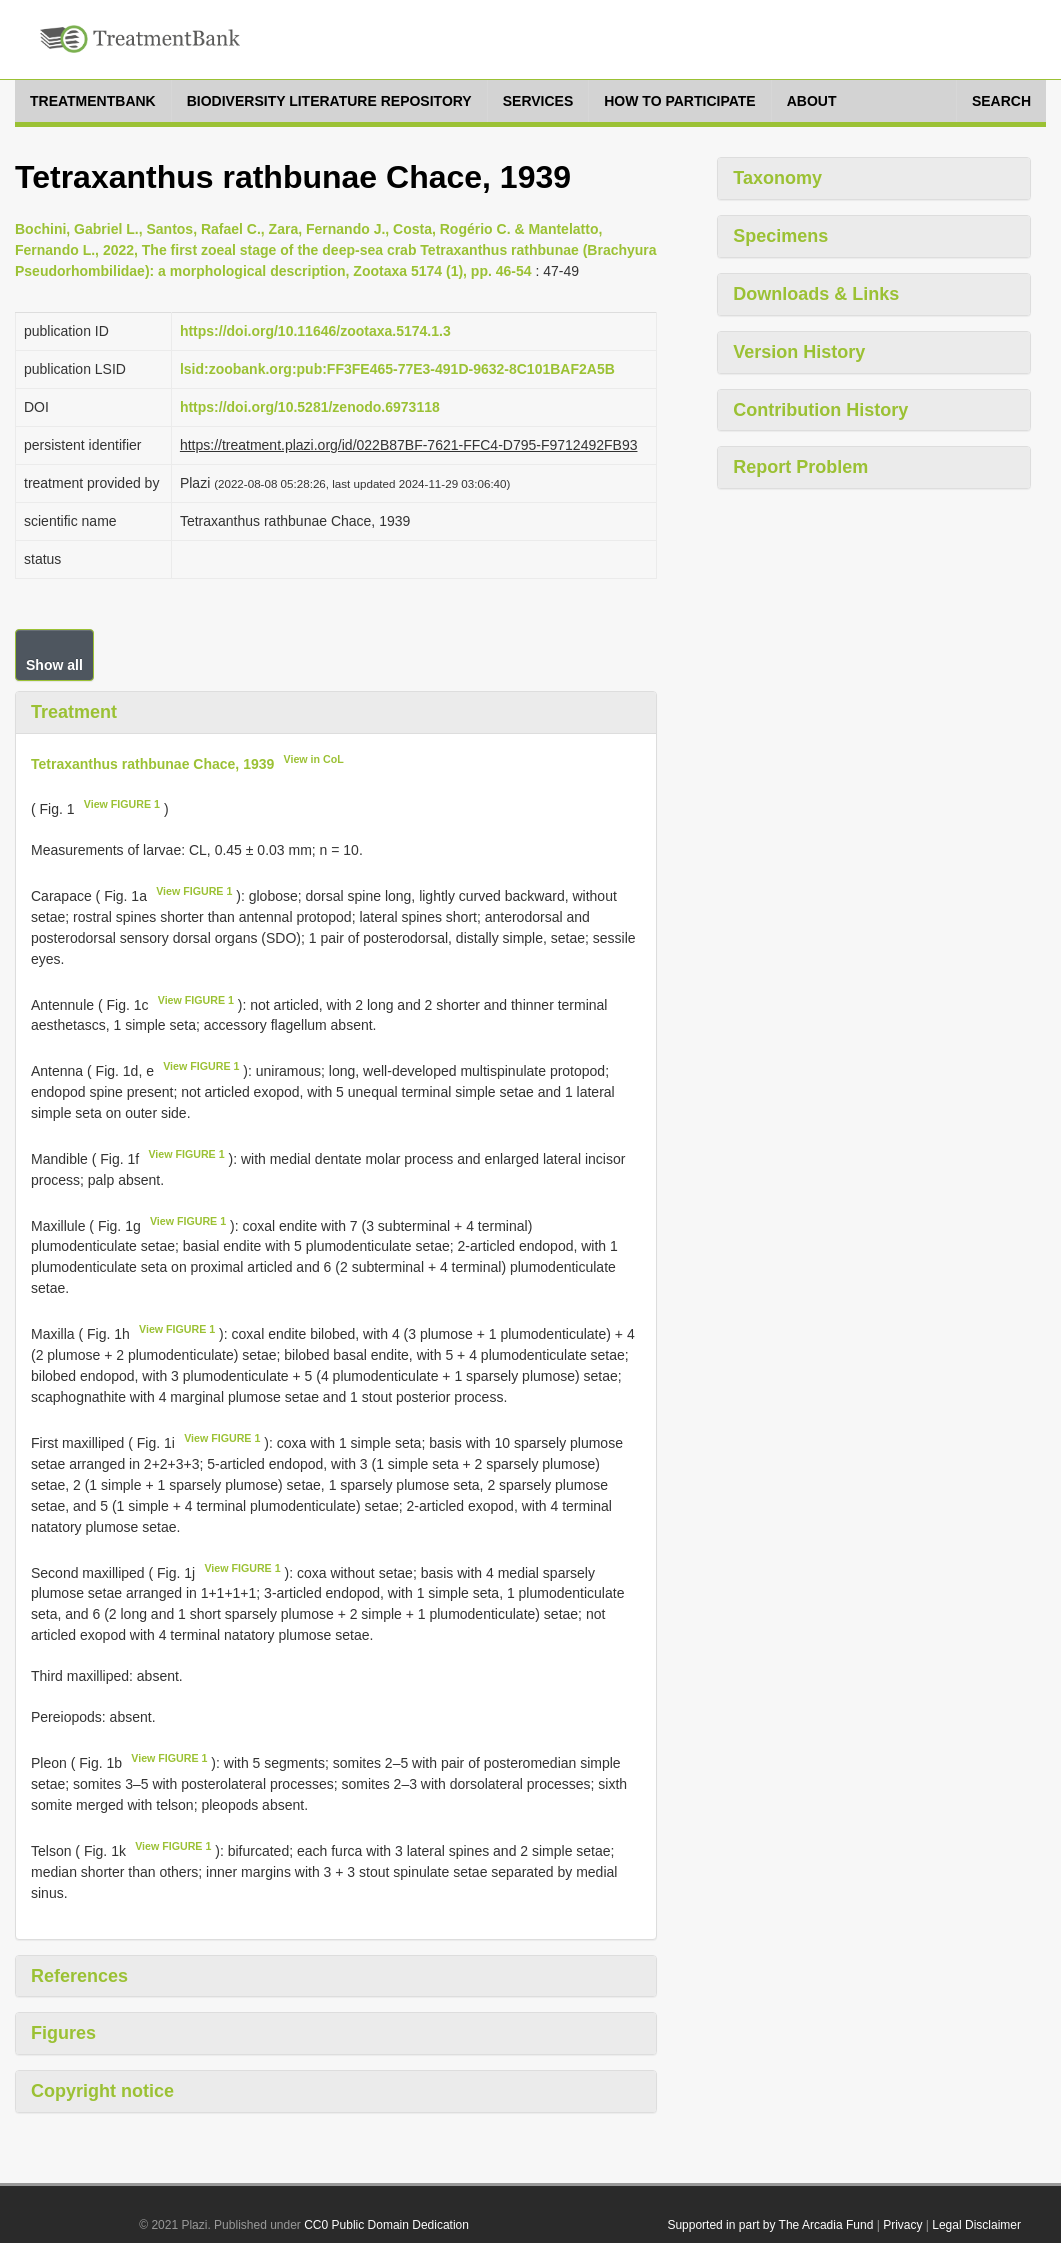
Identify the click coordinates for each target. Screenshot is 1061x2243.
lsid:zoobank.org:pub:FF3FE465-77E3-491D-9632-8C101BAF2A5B (397, 369)
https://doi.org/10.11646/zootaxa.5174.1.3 (315, 331)
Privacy (902, 2225)
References (79, 1976)
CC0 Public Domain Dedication (386, 2225)
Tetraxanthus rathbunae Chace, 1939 (152, 763)
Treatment (74, 712)
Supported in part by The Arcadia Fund (770, 2225)
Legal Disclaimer (976, 2225)
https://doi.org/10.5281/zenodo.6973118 (310, 407)
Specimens (780, 236)
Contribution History (820, 410)
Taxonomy (777, 178)
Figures (63, 2033)
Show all (54, 665)
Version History (799, 352)
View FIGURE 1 (122, 804)
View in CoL (314, 759)
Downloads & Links (816, 294)
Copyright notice (102, 2091)
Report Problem (800, 467)
